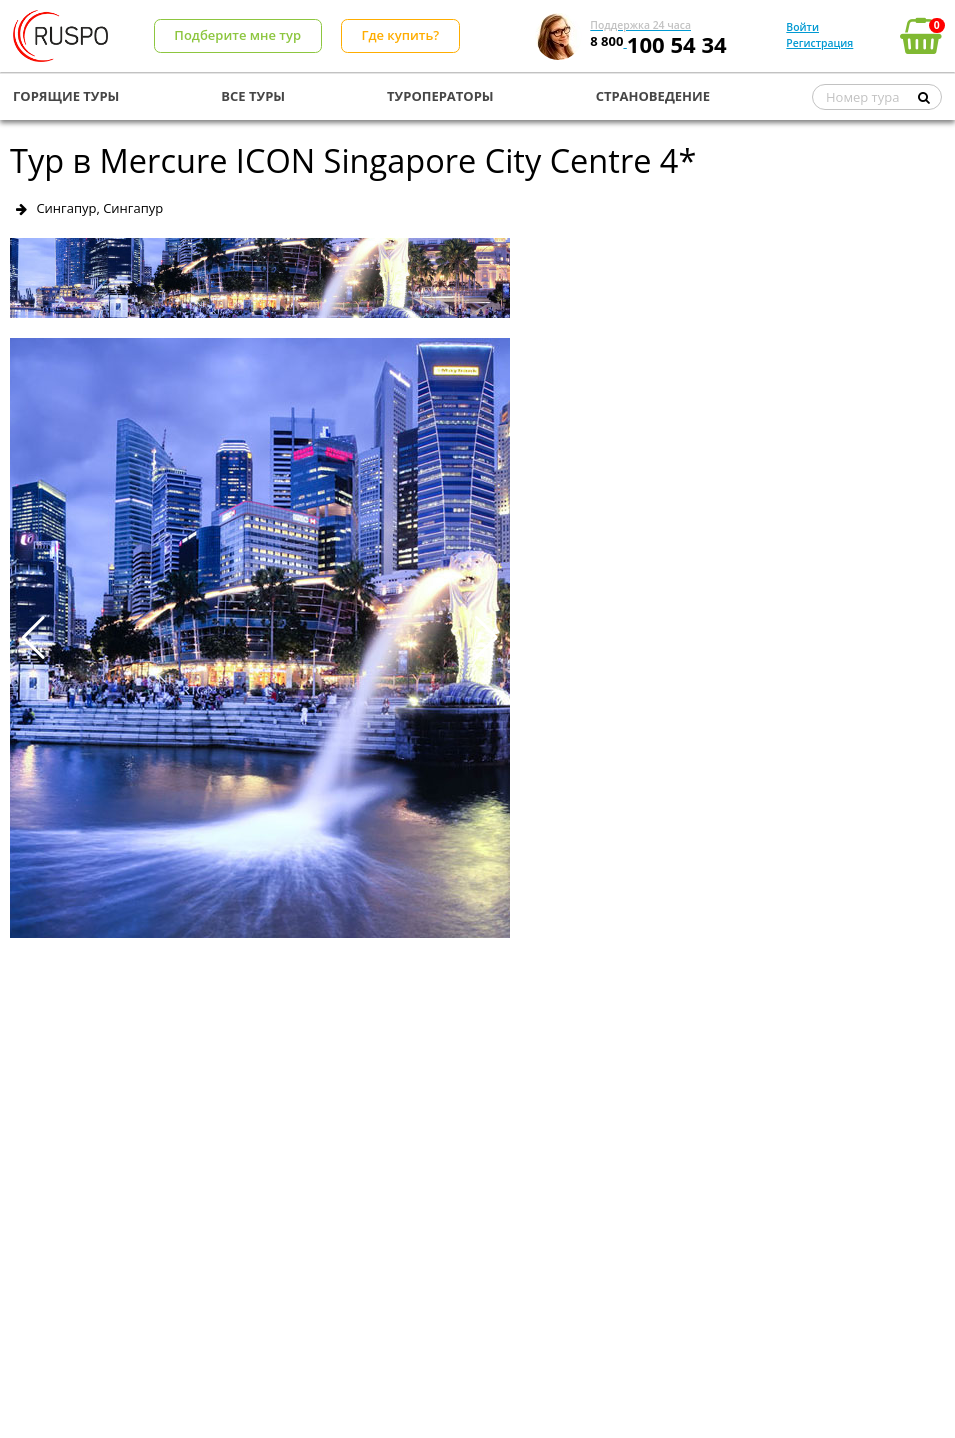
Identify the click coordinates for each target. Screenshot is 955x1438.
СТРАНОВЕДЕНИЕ (653, 96)
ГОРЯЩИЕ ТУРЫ (66, 96)
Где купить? (400, 35)
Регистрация (819, 43)
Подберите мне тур (237, 35)
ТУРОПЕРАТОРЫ (440, 96)
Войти (802, 27)
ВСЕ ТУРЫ (253, 96)
